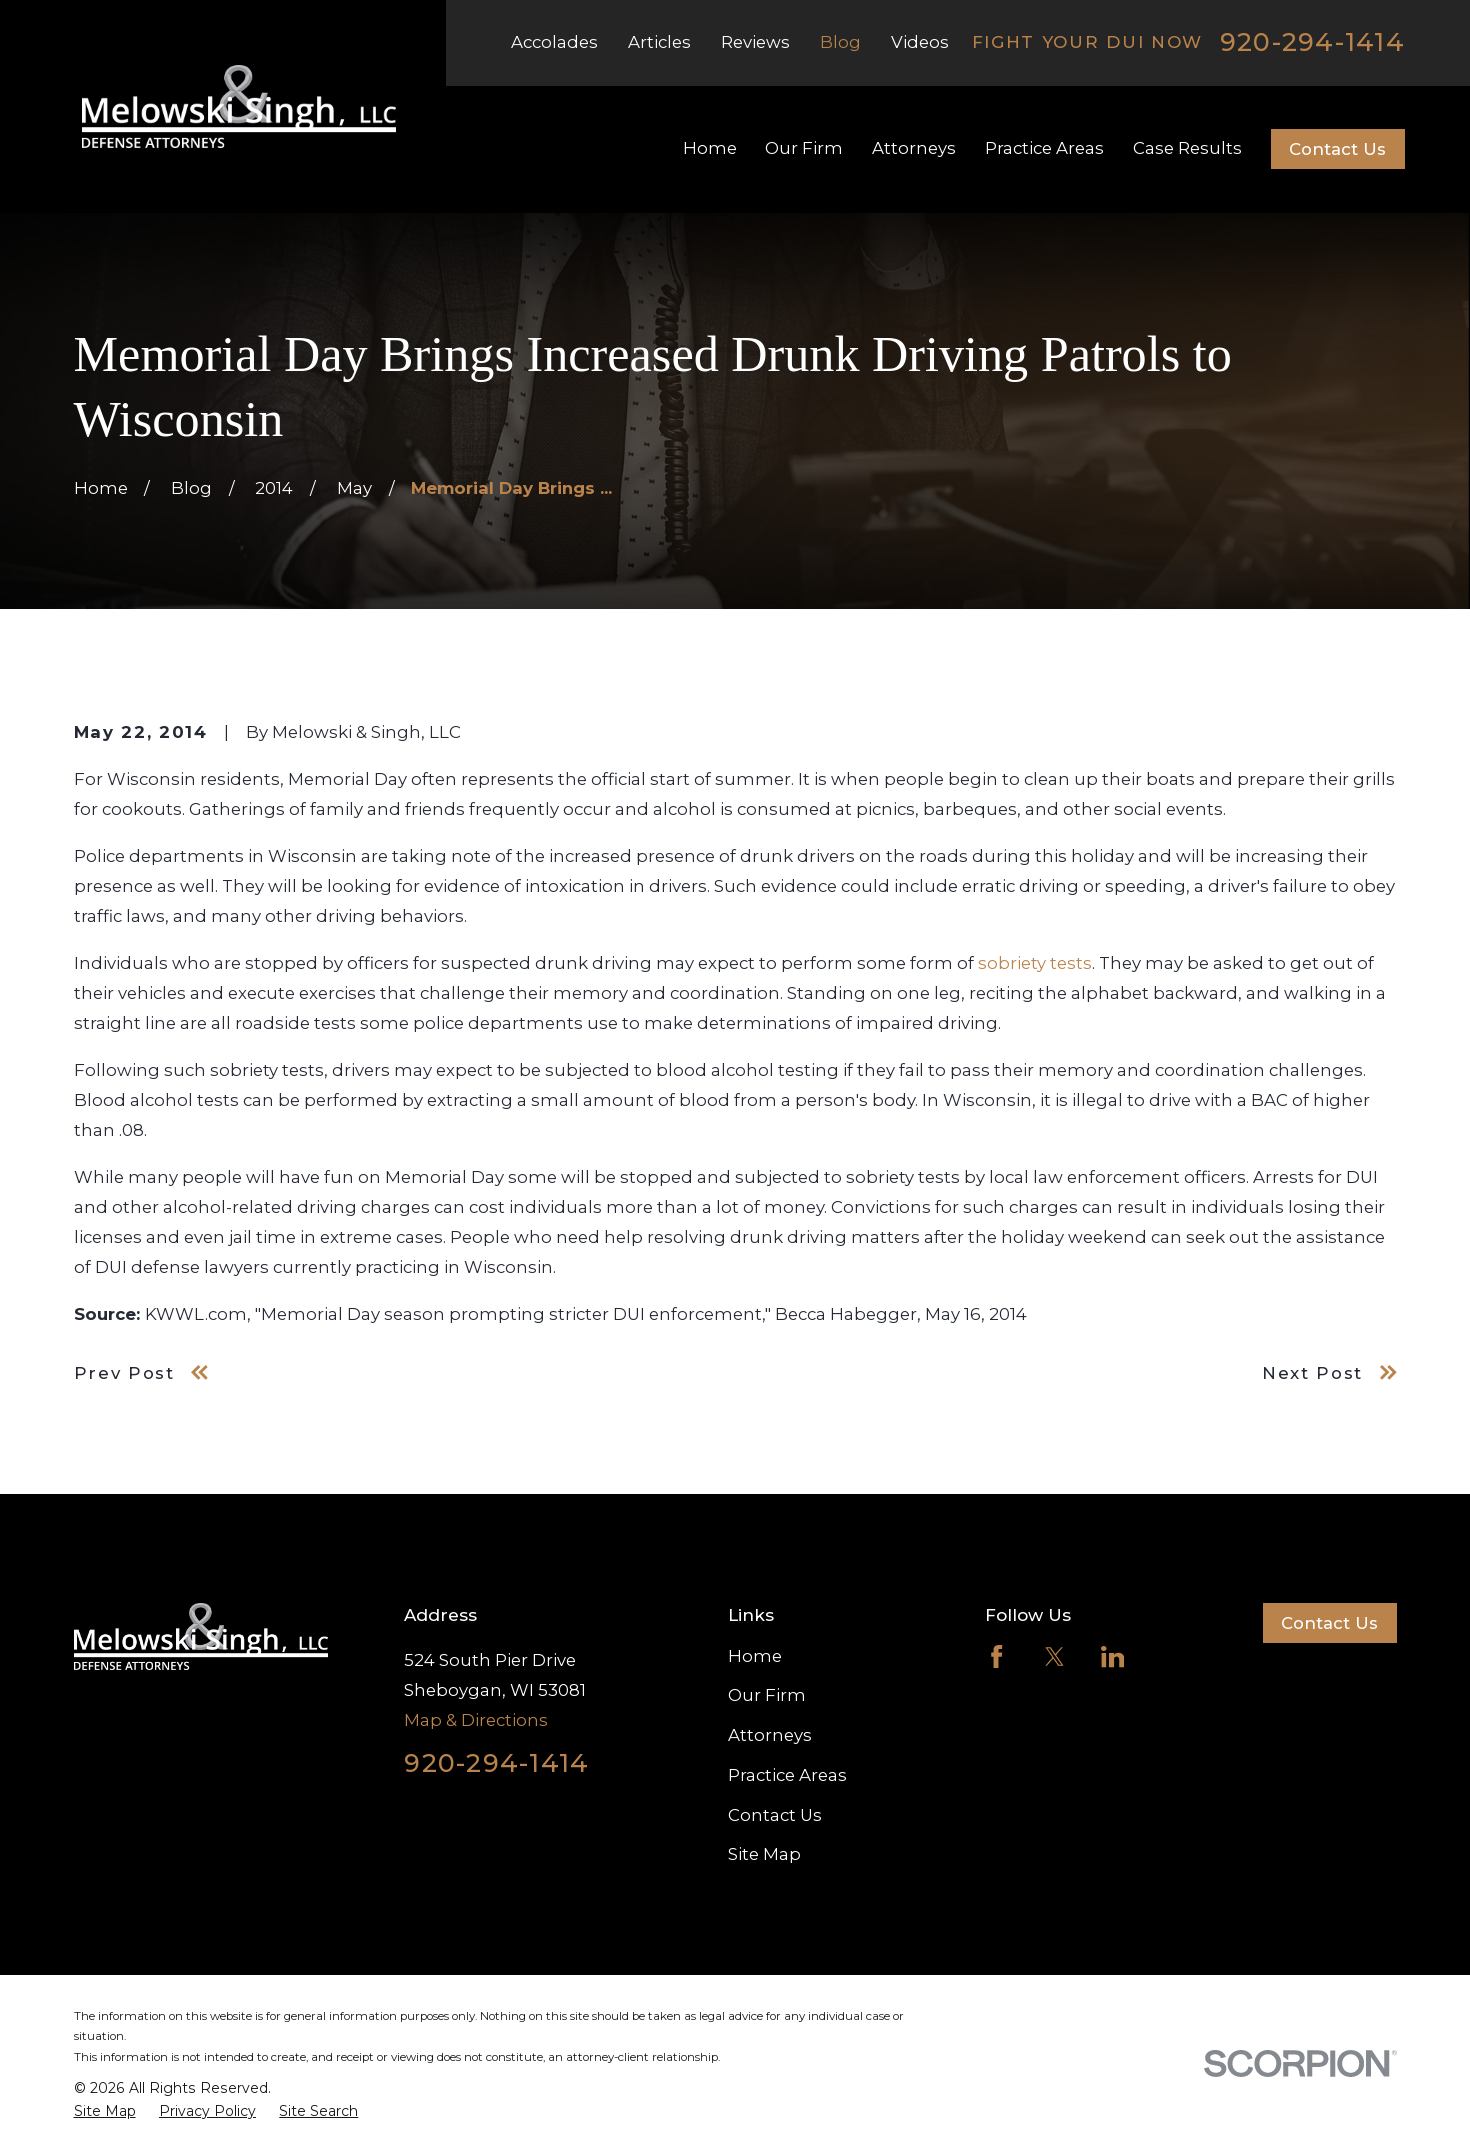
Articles (659, 42)
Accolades (554, 42)
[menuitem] (105, 2112)
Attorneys (770, 1735)
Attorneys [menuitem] (914, 148)
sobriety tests (1035, 963)
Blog (840, 42)
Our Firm (767, 1695)
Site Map (764, 1854)
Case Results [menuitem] (1187, 148)
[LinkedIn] (1112, 1656)
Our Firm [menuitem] (804, 148)
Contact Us (1337, 149)
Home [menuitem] (710, 148)
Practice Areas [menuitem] (1044, 148)
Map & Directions (476, 1720)
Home (755, 1656)
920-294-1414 (1312, 42)
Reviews (755, 42)
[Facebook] (996, 1656)
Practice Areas (787, 1775)
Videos (920, 42)
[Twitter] (1054, 1656)
